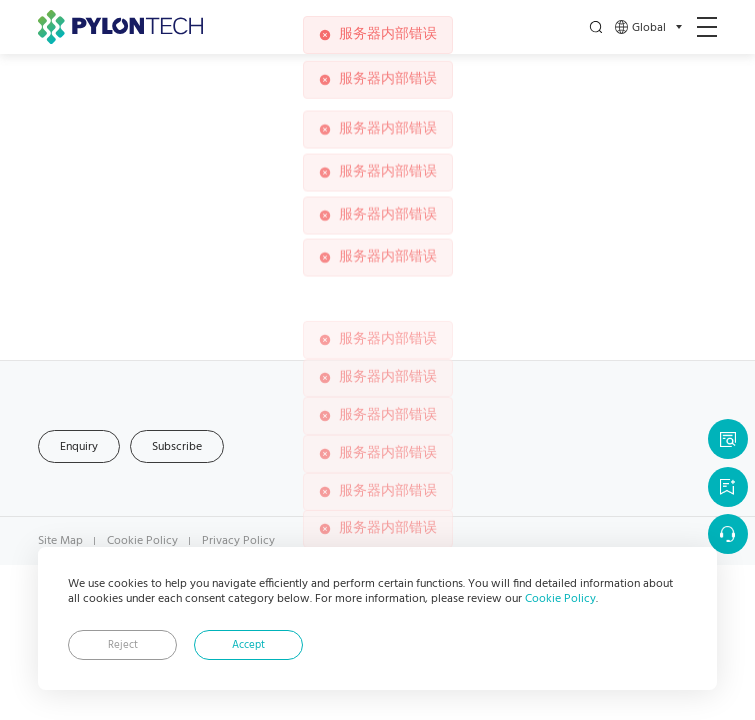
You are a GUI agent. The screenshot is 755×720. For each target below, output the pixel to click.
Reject (123, 645)
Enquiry (79, 447)
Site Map (60, 541)
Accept (248, 645)
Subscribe (177, 447)
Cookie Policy (560, 599)
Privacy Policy (238, 541)
